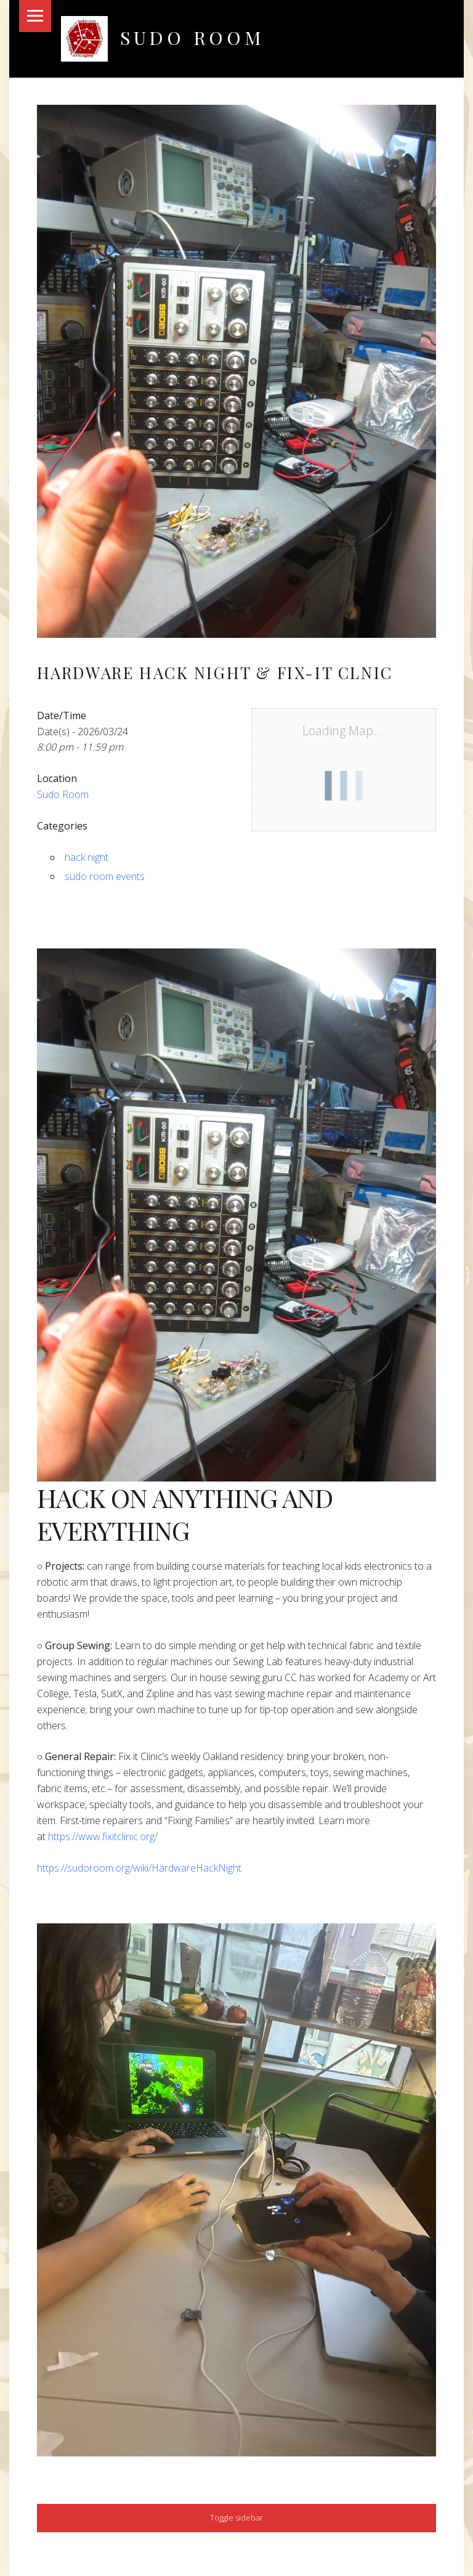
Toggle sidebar (236, 2517)
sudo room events (105, 876)
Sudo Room (192, 37)
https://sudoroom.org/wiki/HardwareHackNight (139, 1868)
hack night (86, 857)
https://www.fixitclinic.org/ (103, 1836)
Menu (35, 16)
